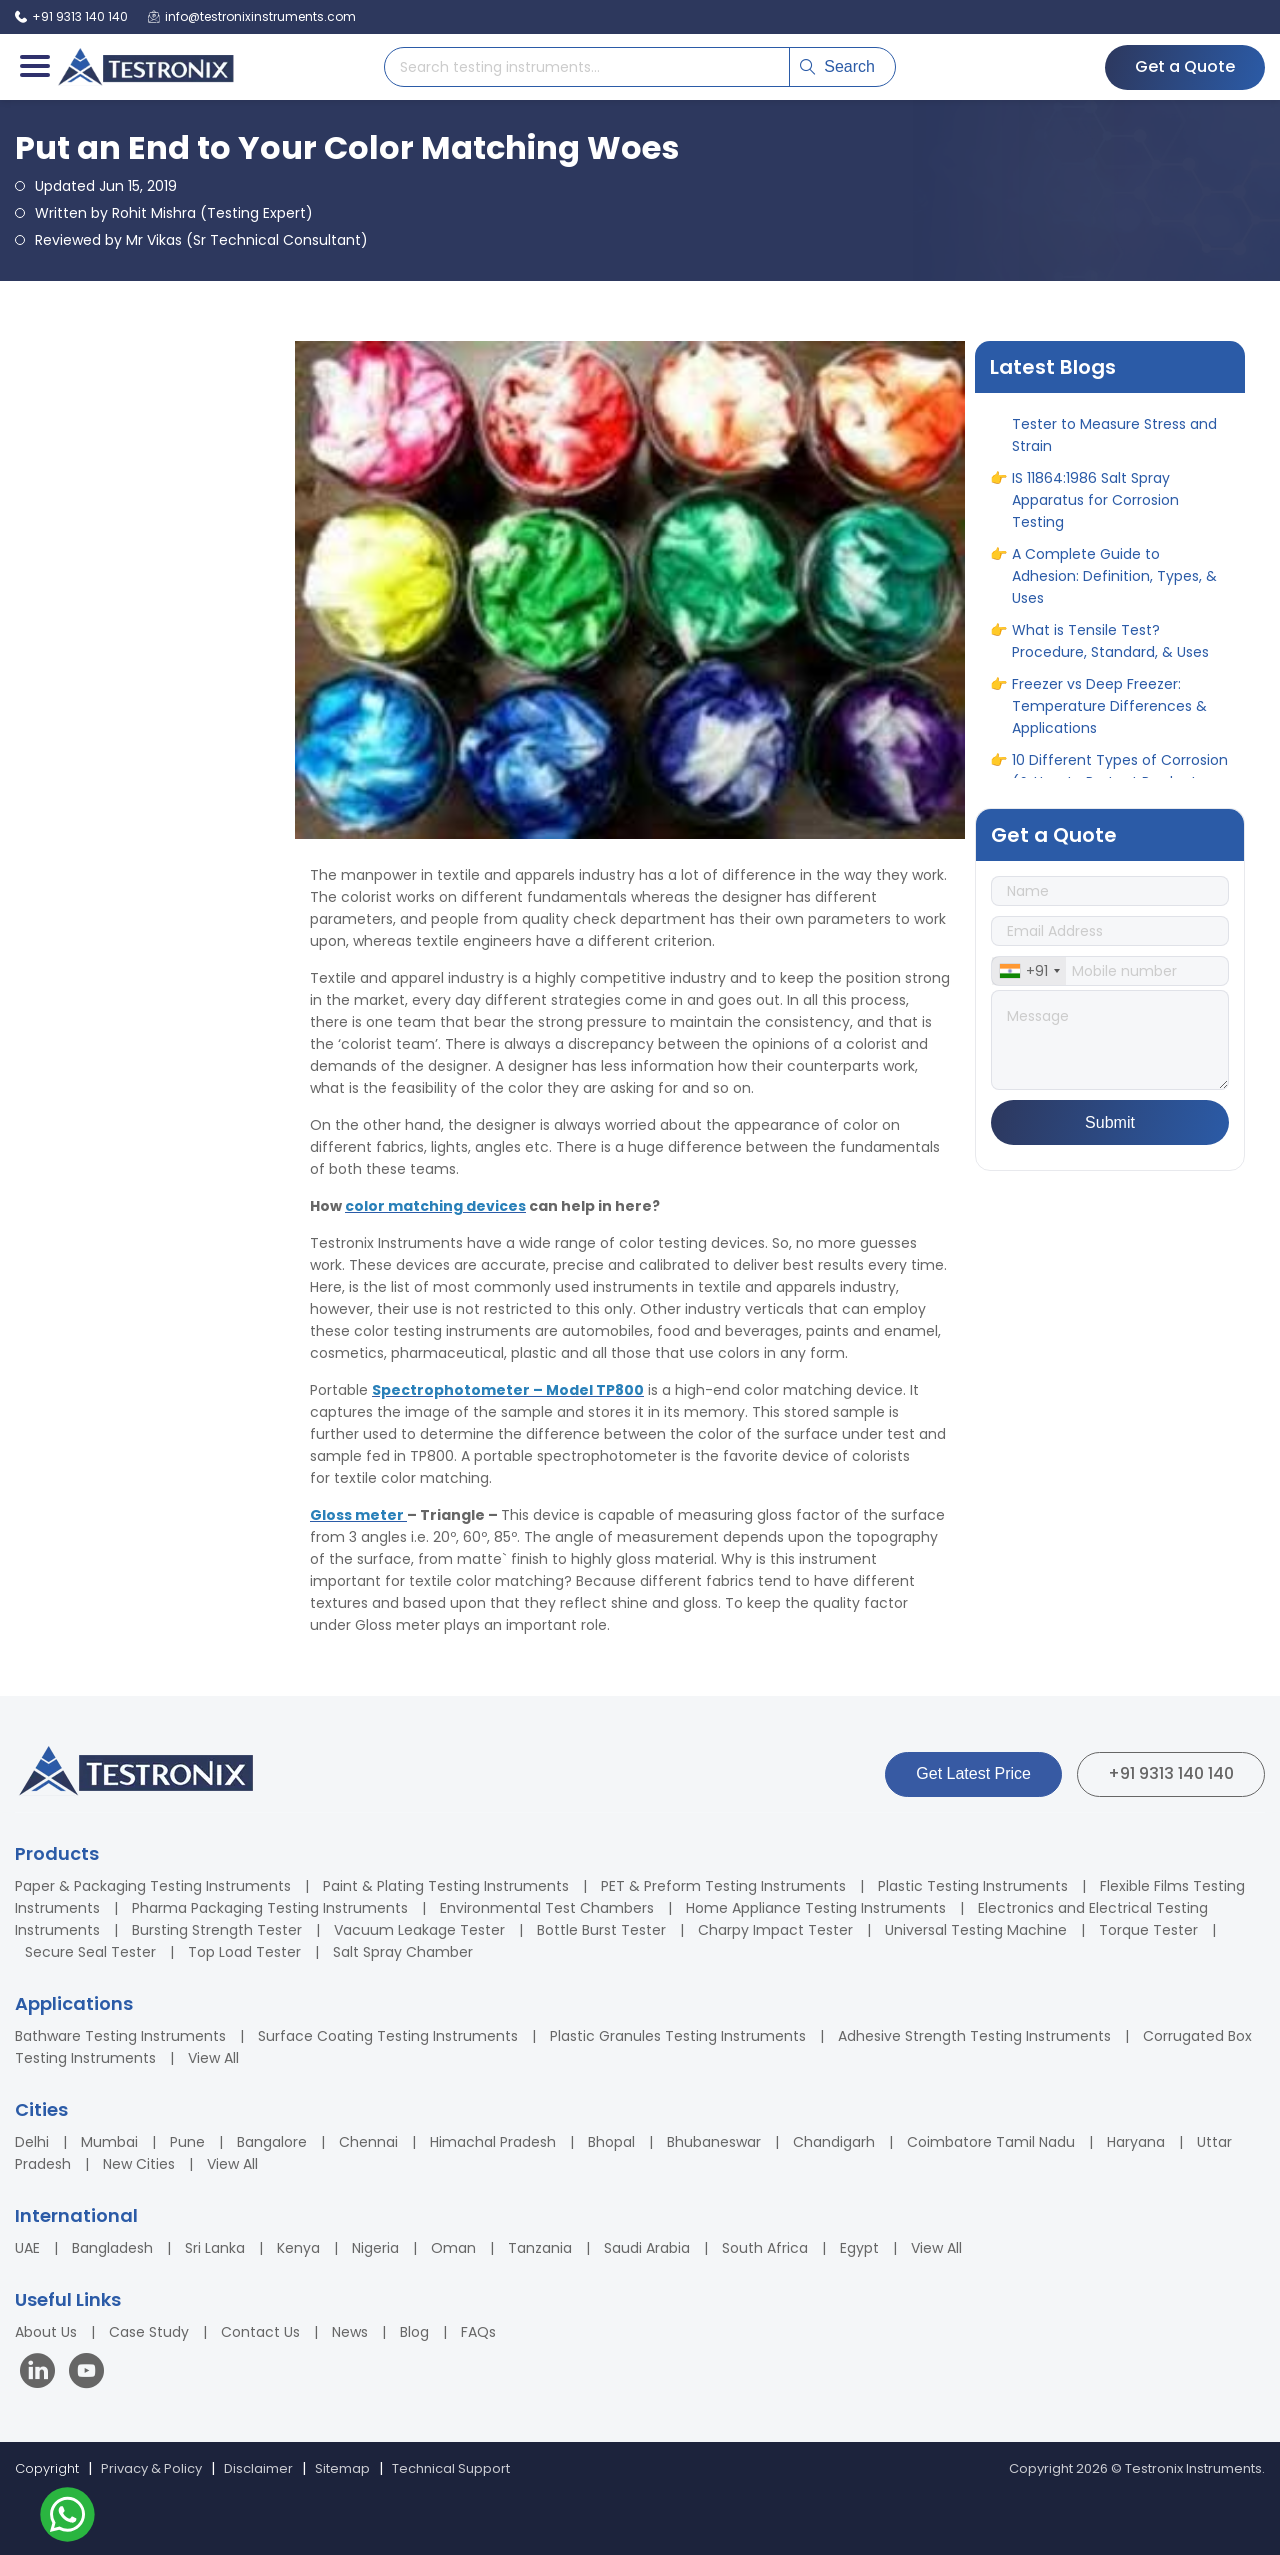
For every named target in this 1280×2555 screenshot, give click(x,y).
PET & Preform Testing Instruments (723, 1886)
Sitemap (342, 2468)
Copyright (47, 2468)
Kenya (298, 2248)
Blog (414, 2332)
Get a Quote (1185, 66)
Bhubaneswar (714, 2142)
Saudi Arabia (647, 2248)
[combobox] (1029, 971)
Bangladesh (112, 2248)
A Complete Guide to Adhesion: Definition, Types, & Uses (1114, 585)
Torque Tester (1148, 1930)
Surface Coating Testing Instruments (388, 2036)
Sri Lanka (215, 2248)
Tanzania (540, 2248)
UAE (27, 2248)
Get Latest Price (973, 1773)
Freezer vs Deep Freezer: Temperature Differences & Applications (1109, 715)
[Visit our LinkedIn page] (42, 2373)
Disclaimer (258, 2468)
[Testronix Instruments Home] (145, 67)
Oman (453, 2248)
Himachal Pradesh (493, 2142)
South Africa (765, 2248)
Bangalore (272, 2142)
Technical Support (451, 2468)
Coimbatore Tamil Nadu (991, 2142)
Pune (187, 2142)
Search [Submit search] (837, 66)
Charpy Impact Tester (775, 1930)
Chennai (368, 2142)
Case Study (149, 2332)
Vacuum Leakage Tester (419, 1930)
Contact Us (260, 2332)
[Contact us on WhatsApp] (67, 2517)
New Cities (139, 2164)
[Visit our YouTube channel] (86, 2373)
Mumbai (109, 2142)
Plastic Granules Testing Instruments (678, 2036)
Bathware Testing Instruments (120, 2036)
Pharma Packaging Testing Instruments (270, 1908)
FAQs (478, 2332)
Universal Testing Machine (976, 1930)
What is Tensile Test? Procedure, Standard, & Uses (1110, 650)
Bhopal (611, 2142)
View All (213, 2058)
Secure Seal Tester (90, 1952)
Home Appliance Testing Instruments (816, 1908)
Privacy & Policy (151, 2468)
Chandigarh (834, 2142)
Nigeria (375, 2248)
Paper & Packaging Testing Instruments (153, 1886)
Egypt (859, 2248)
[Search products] (587, 67)
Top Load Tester (244, 1952)
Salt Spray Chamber (403, 1952)
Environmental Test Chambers (547, 1908)
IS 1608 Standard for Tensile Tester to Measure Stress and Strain (1114, 433)
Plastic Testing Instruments (973, 1886)
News (350, 2332)
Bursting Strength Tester (217, 1930)
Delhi (32, 2142)
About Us (46, 2332)
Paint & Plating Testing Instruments (446, 1886)
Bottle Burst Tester (601, 1930)
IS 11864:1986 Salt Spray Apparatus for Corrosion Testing (1095, 509)
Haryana (1136, 2142)
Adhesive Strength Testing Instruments (974, 2036)
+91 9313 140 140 (1171, 1773)
